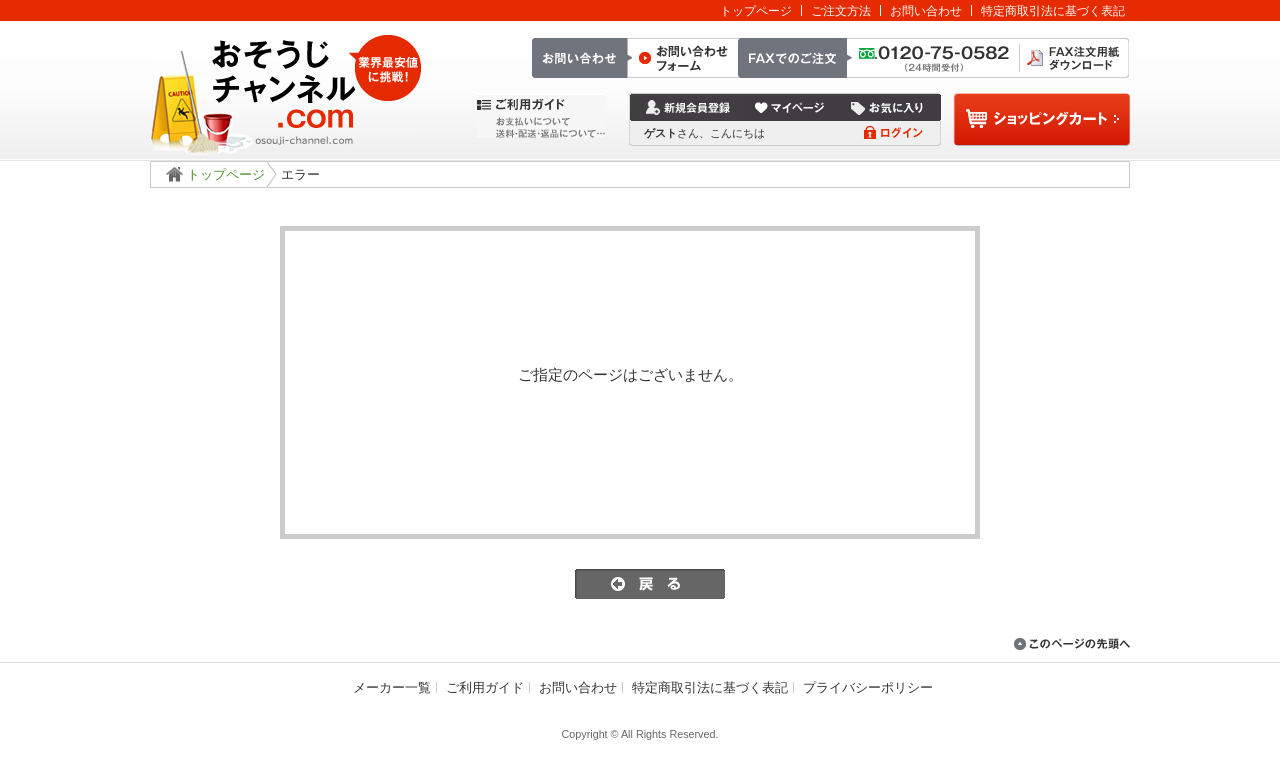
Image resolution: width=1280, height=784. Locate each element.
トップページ (756, 10)
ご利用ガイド (485, 687)
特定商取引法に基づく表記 (1053, 10)
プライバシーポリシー (868, 687)
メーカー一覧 (392, 687)
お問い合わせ (926, 10)
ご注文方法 (841, 10)
